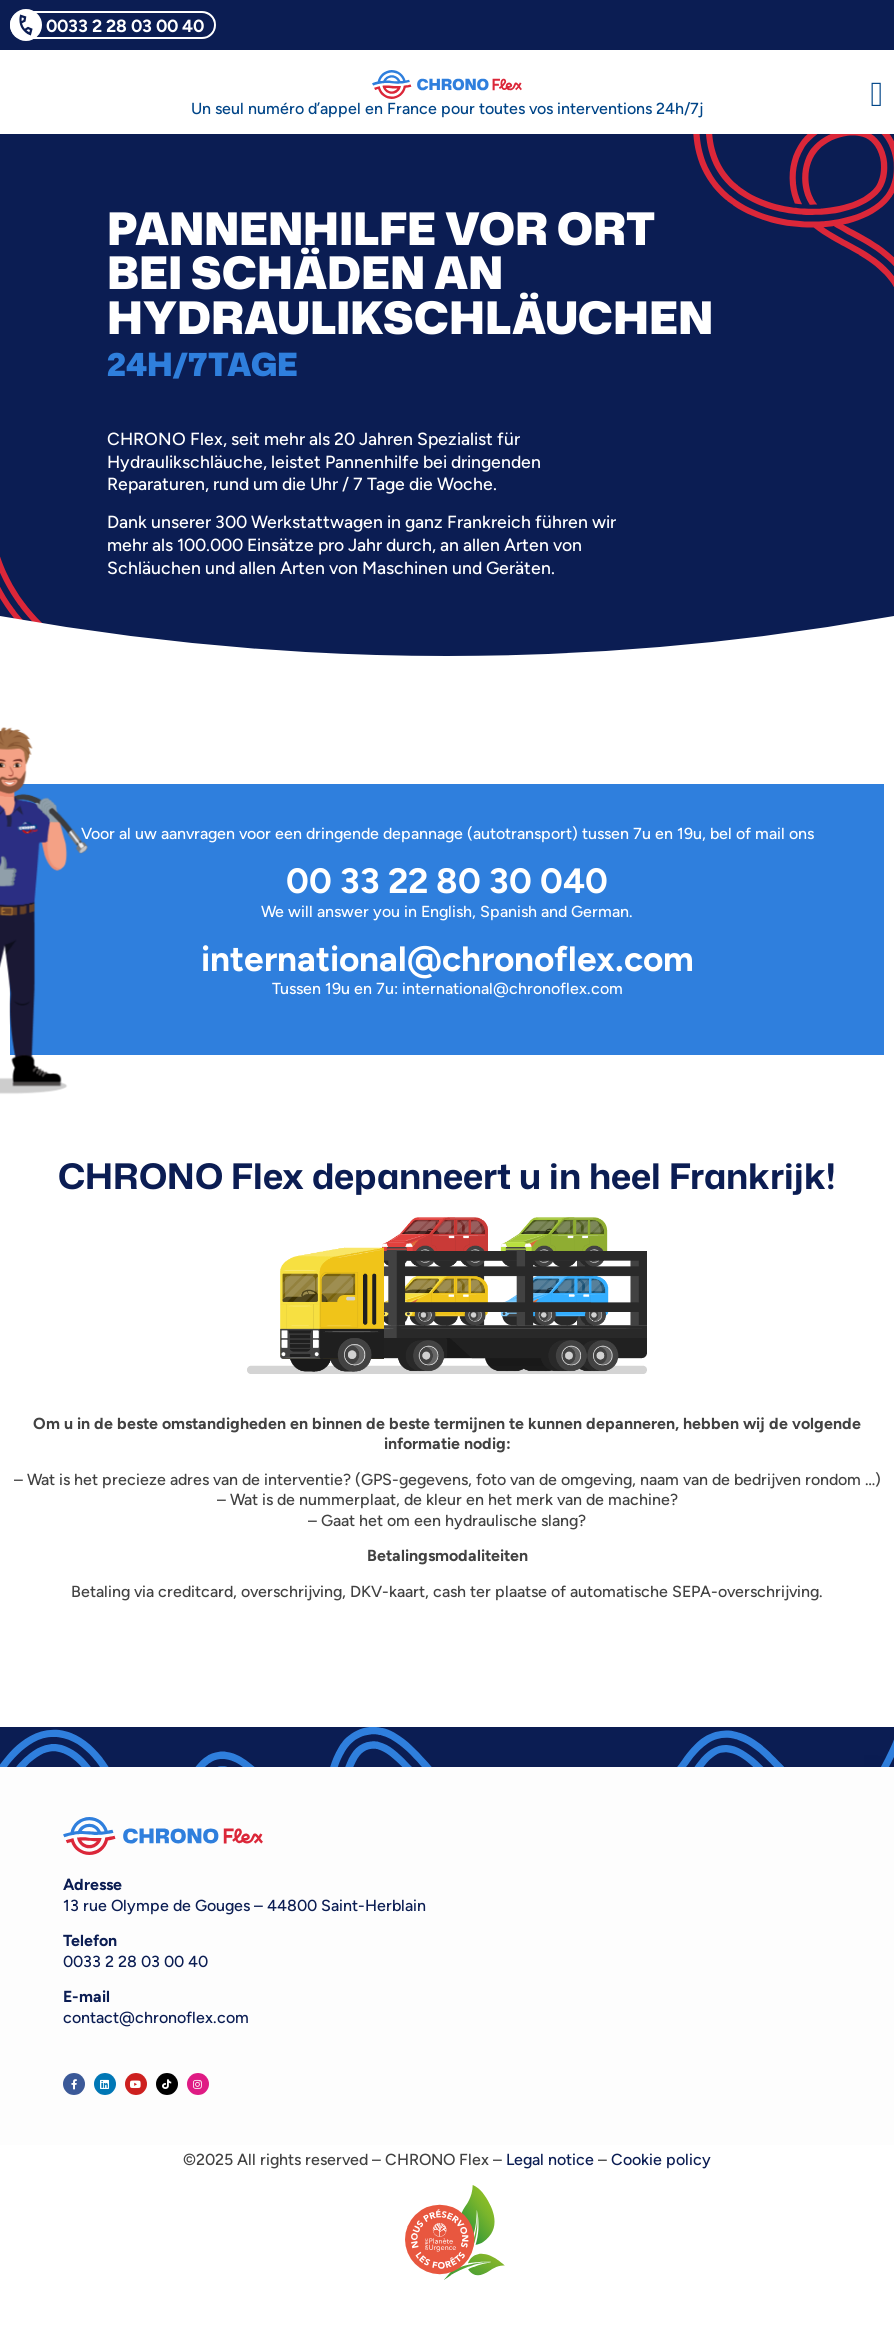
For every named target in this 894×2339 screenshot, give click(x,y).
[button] (877, 94)
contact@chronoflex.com (156, 2017)
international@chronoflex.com (447, 959)
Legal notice (550, 2159)
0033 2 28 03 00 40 (125, 25)
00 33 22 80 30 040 (447, 881)
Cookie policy (661, 2159)
